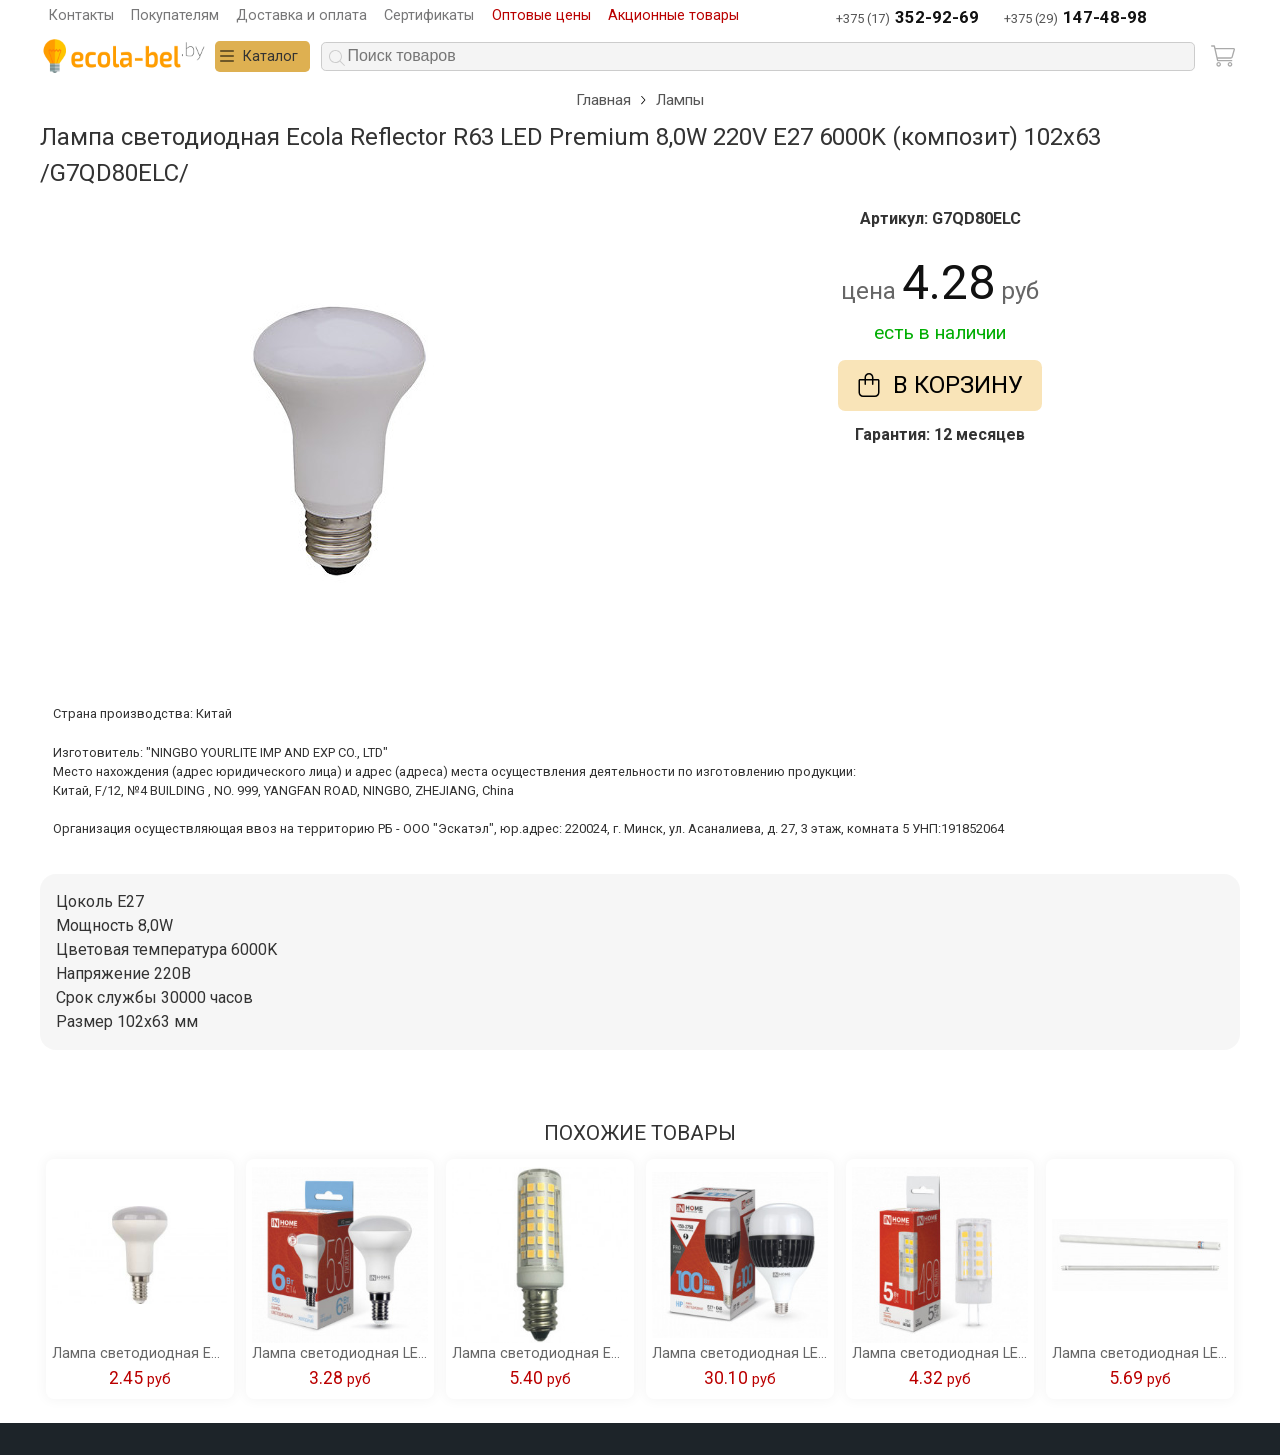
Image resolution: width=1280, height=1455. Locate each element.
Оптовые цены (541, 15)
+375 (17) (907, 18)
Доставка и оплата (301, 15)
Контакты (81, 15)
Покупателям (175, 15)
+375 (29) (1075, 18)
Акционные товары (673, 15)
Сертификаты (429, 15)
